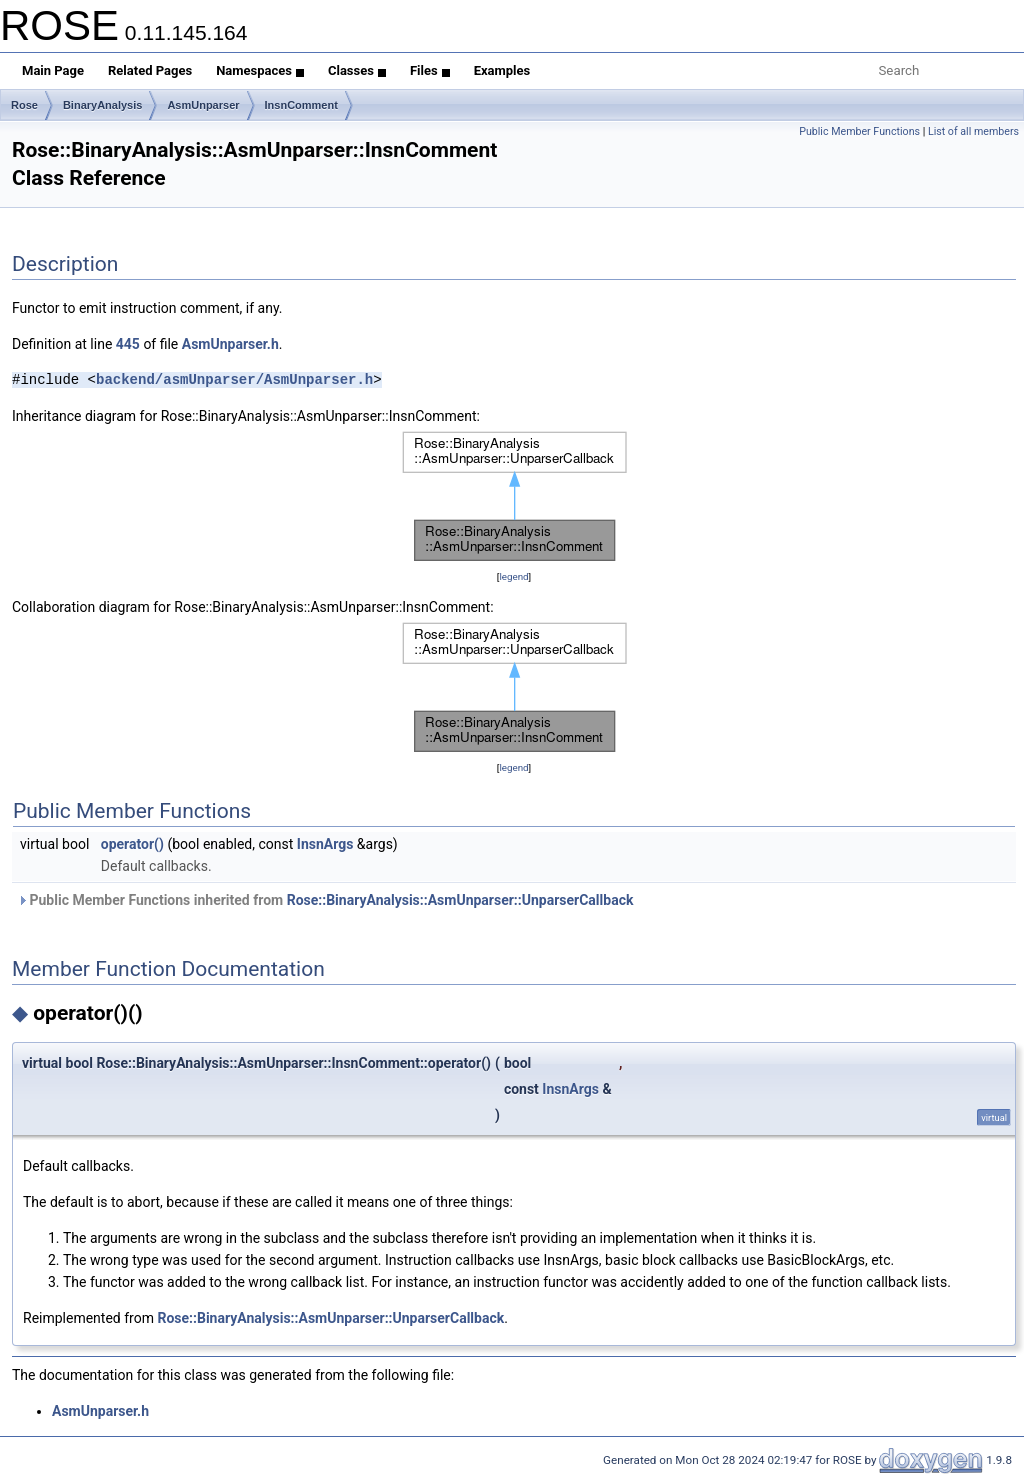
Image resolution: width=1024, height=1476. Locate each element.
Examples (502, 70)
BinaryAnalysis (102, 105)
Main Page (53, 70)
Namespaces (260, 70)
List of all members (973, 131)
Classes (357, 70)
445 (128, 344)
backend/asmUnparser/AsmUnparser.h (234, 379)
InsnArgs (325, 844)
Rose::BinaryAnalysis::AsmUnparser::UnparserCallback (460, 900)
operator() (132, 844)
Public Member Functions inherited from (325, 900)
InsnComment (301, 105)
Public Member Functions (859, 131)
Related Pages (150, 70)
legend (513, 576)
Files (430, 70)
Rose (24, 105)
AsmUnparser (203, 105)
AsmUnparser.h (230, 344)
